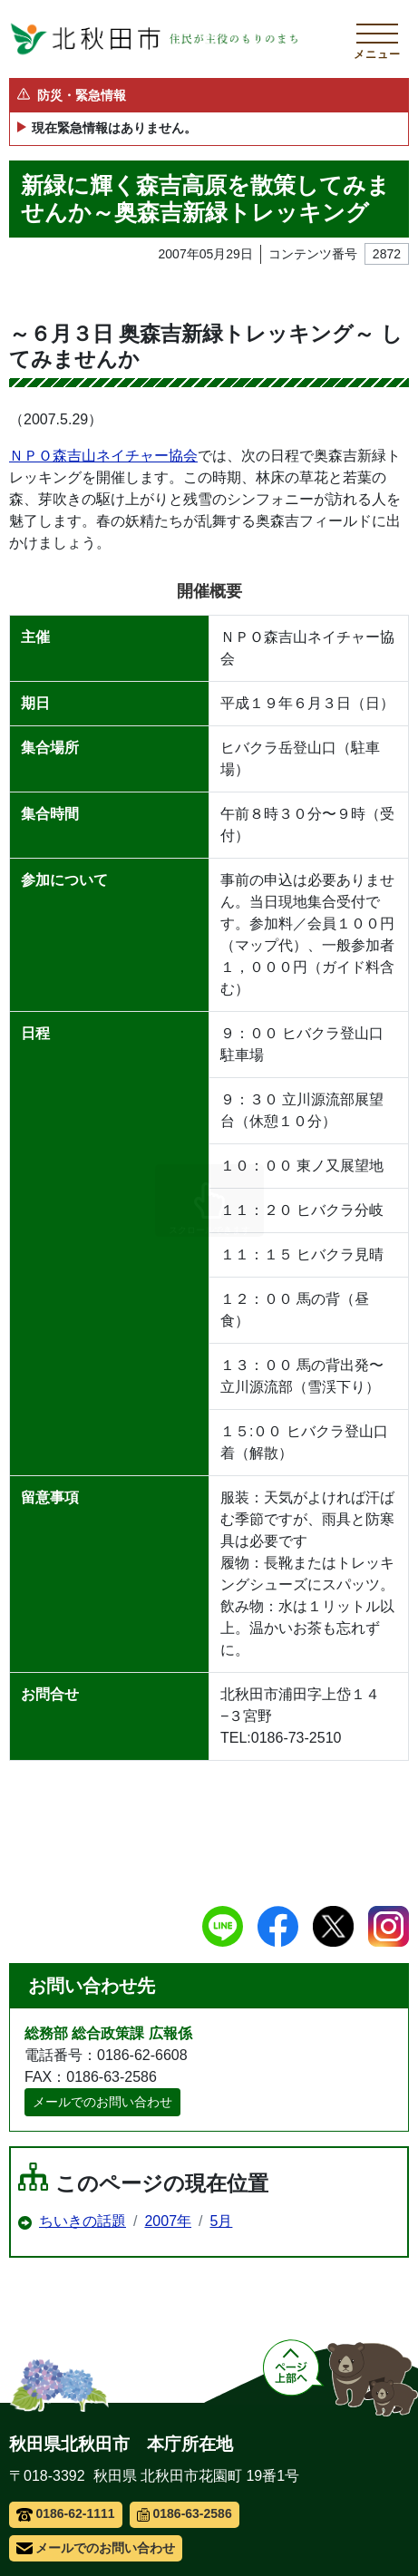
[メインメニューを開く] (377, 39)
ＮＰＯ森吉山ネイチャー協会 (103, 455)
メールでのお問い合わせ (102, 2102)
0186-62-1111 (65, 2513)
